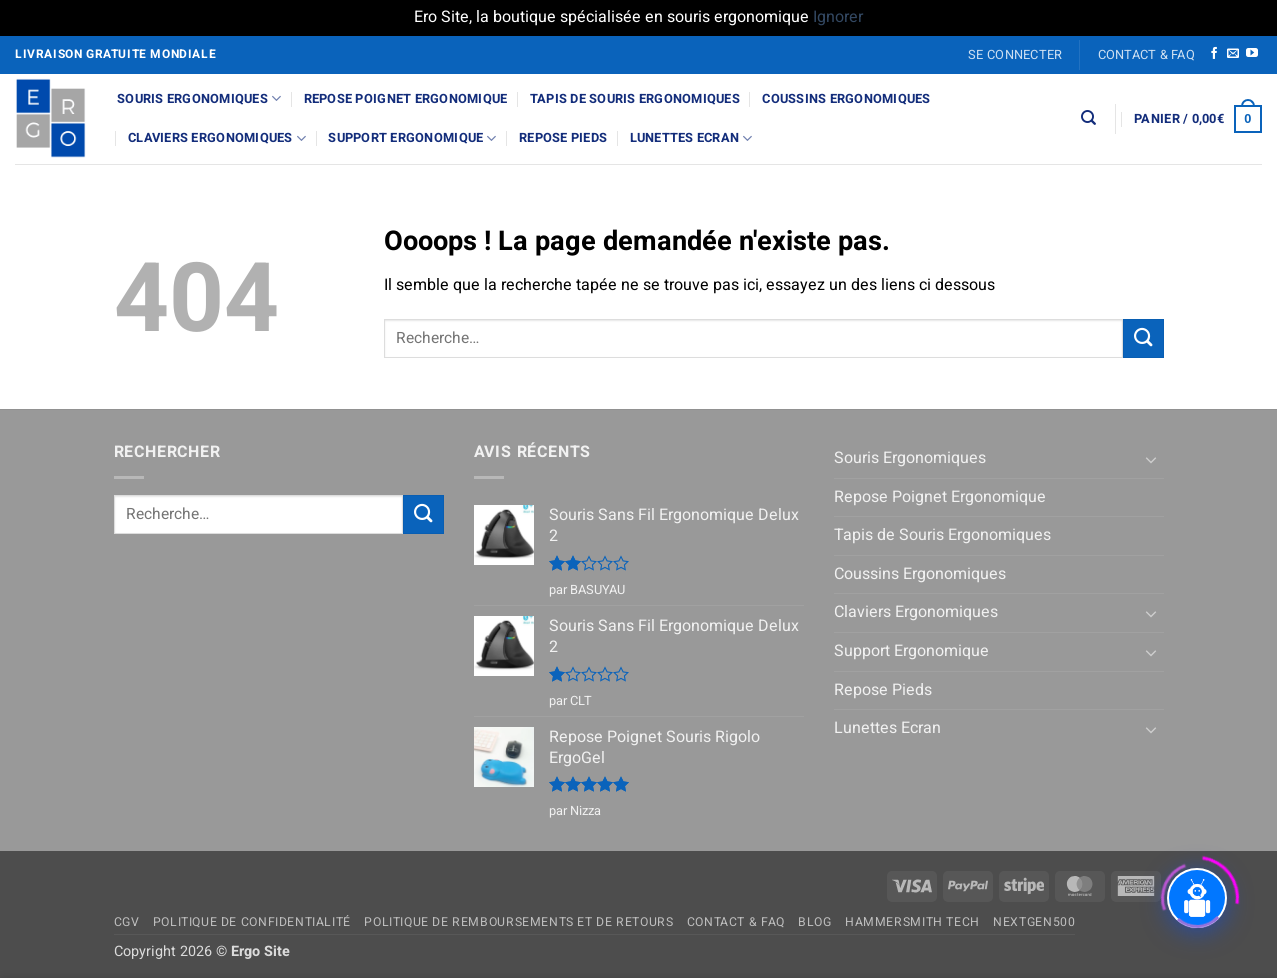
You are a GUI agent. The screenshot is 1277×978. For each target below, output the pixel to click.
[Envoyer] (1143, 338)
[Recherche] (1088, 118)
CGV (127, 922)
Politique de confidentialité (252, 922)
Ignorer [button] (838, 17)
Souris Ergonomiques (199, 98)
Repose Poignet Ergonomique (406, 99)
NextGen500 (1034, 922)
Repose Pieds (563, 138)
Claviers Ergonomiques (217, 138)
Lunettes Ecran (691, 138)
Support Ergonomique (412, 138)
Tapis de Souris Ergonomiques (635, 99)
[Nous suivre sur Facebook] (1214, 54)
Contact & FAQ (1146, 55)
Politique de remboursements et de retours (518, 922)
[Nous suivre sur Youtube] (1252, 54)
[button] (1015, 55)
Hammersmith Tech (912, 922)
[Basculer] (1152, 459)
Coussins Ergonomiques (846, 99)
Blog (814, 922)
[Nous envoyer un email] (1233, 54)
